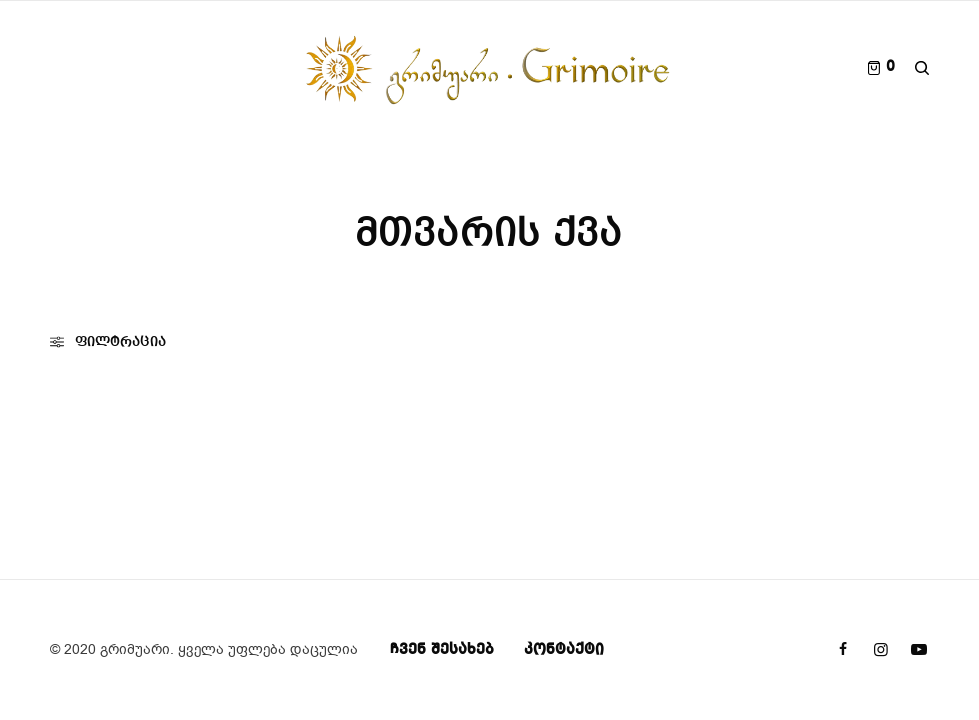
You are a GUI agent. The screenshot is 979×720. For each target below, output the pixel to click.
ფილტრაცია (108, 342)
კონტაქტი (564, 650)
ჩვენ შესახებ (442, 650)
